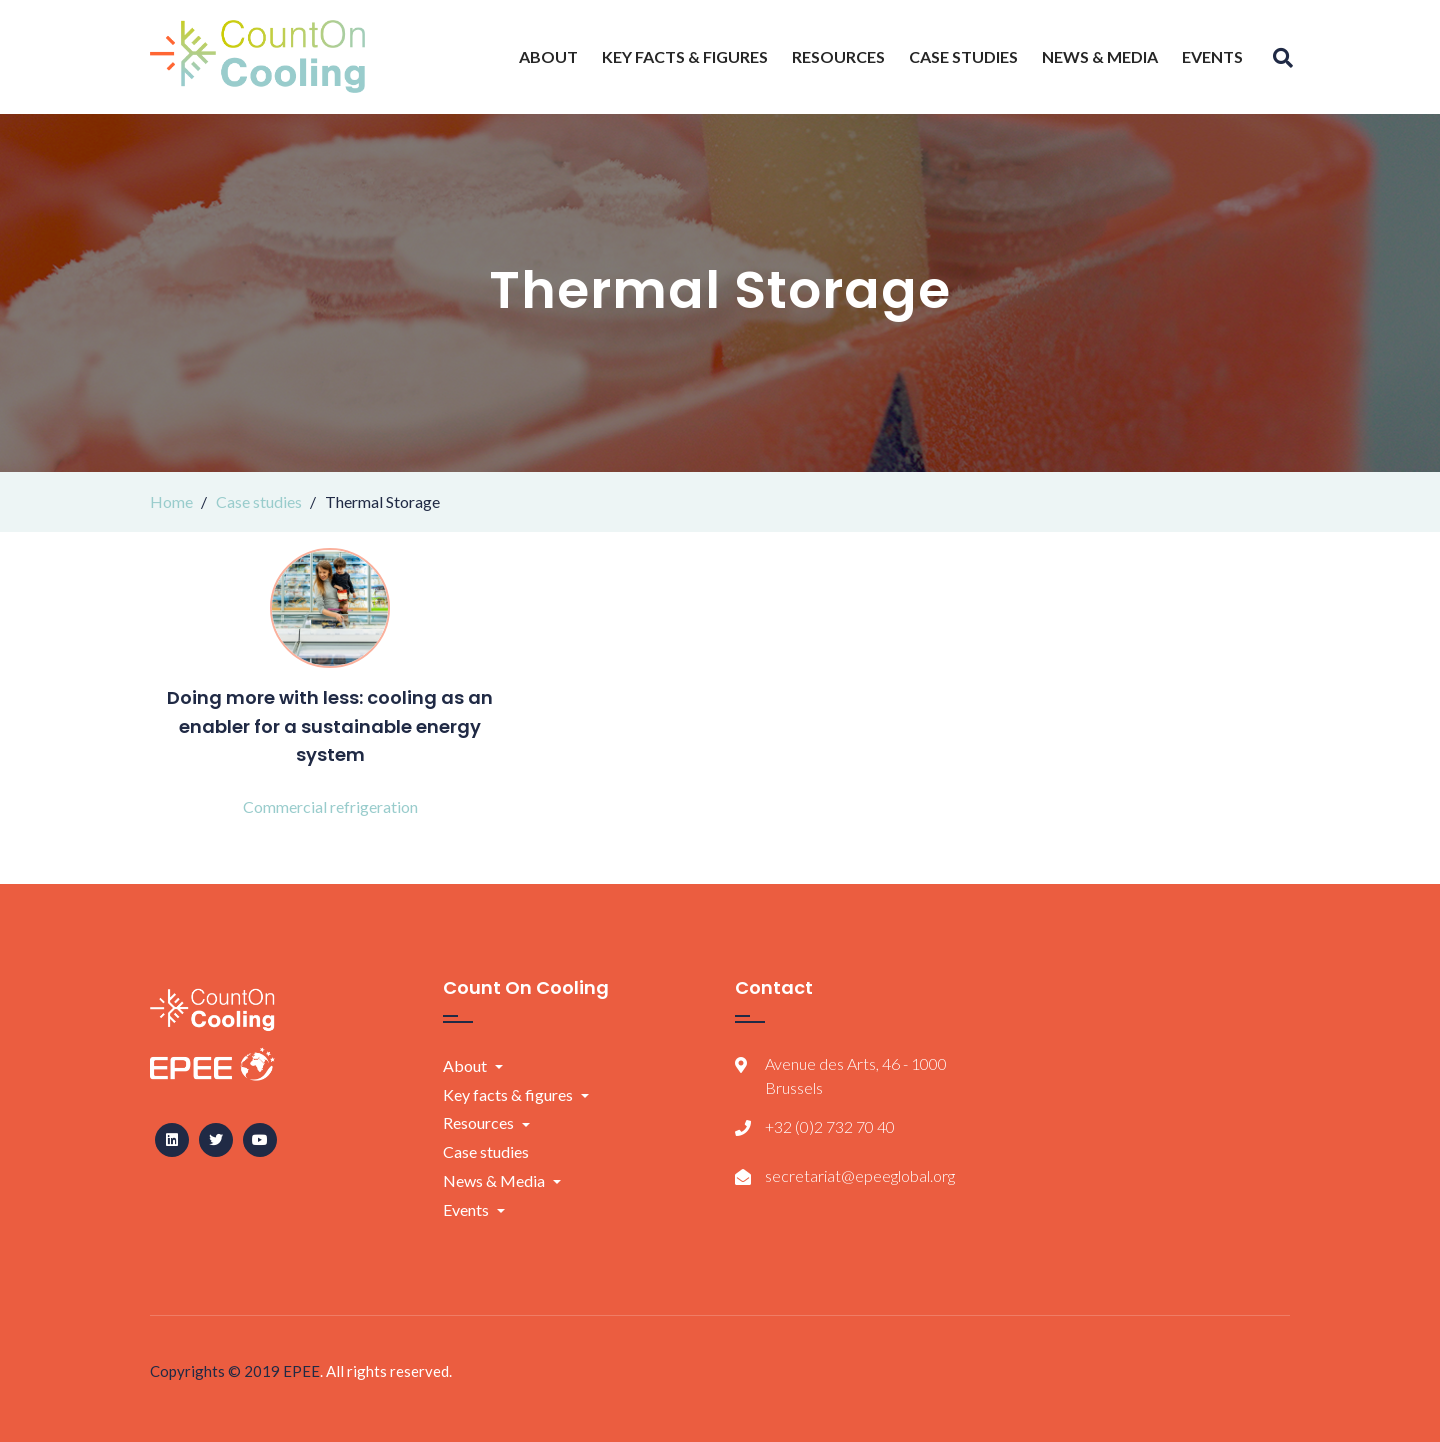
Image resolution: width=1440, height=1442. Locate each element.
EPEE (301, 1371)
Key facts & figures (685, 56)
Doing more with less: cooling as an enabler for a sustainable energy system (330, 726)
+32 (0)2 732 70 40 (830, 1126)
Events (1212, 56)
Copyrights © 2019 (216, 1371)
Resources (838, 56)
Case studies (963, 56)
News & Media (1100, 56)
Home (171, 501)
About (548, 56)
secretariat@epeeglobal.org (860, 1175)
